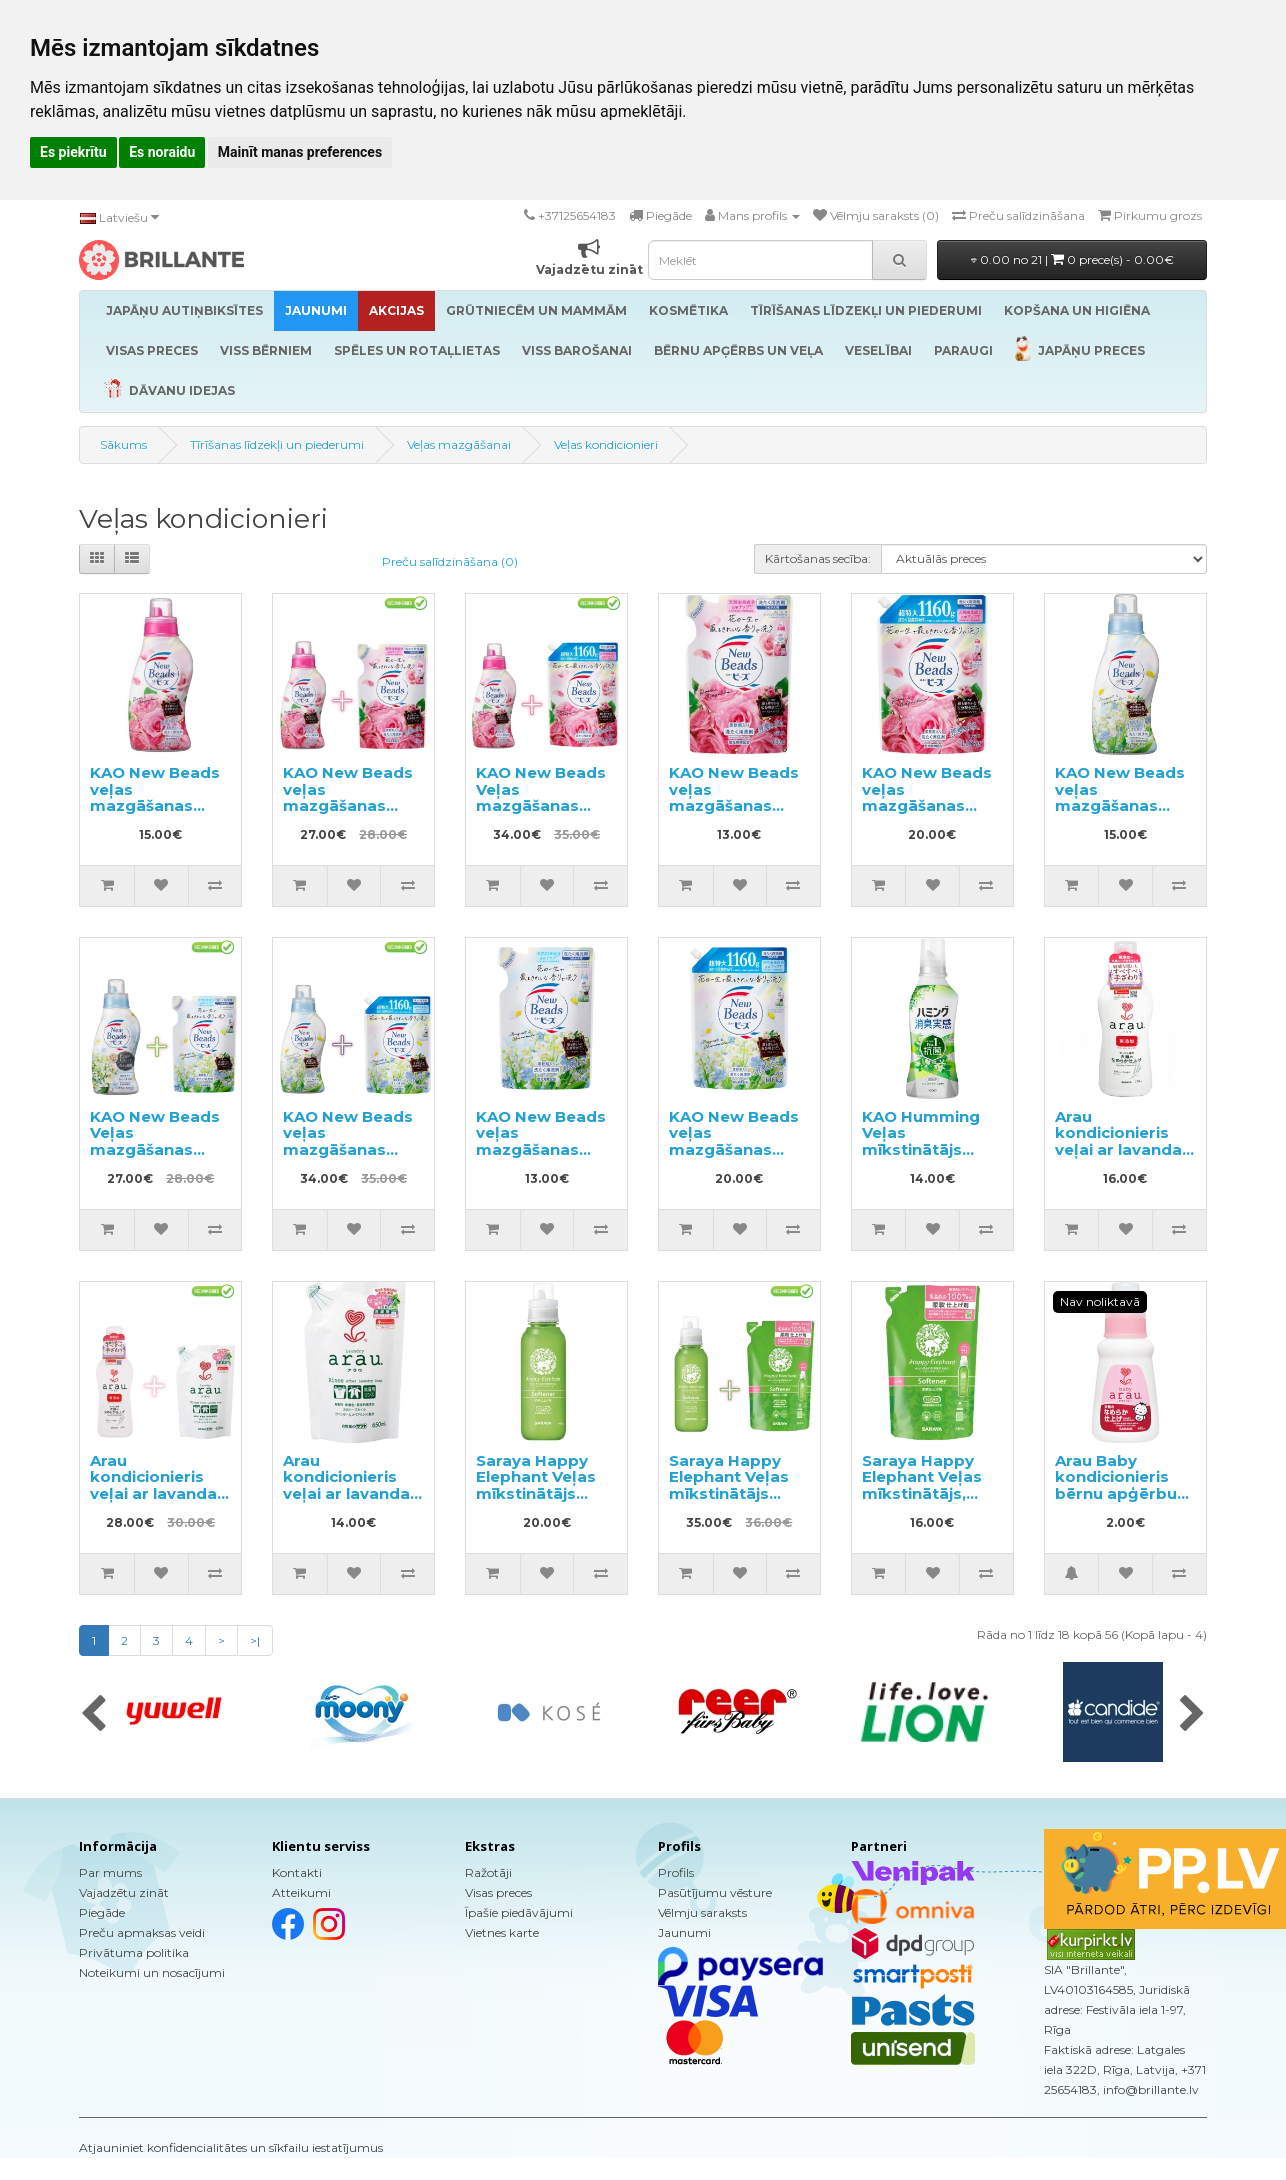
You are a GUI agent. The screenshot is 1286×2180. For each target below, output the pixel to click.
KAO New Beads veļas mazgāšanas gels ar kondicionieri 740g (155, 814)
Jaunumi (684, 1932)
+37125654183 (577, 215)
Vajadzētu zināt (124, 1892)
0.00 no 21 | (1072, 259)
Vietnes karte (502, 1932)
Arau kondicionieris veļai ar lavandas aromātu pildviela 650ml (351, 1493)
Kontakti (297, 1872)
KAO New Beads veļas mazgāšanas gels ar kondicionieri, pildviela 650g (541, 1158)
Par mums (110, 1872)
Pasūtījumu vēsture (715, 1892)
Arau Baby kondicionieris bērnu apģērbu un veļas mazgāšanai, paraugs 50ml (1116, 1502)
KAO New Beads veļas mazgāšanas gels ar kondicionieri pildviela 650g (734, 814)
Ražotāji (488, 1872)
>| (255, 1640)
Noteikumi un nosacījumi (152, 1972)
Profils (676, 1872)
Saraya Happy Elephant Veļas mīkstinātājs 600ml (536, 1485)
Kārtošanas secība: (818, 558)
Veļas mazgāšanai (459, 444)
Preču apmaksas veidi (142, 1932)
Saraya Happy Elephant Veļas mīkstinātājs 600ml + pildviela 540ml (737, 1493)
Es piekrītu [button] (73, 152)
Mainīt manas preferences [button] (300, 152)
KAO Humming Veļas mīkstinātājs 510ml (921, 1141)
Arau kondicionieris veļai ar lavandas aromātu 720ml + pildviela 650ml (159, 1493)
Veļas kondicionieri (606, 444)
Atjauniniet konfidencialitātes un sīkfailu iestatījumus (231, 2147)
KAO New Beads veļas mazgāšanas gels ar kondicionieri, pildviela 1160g (734, 1158)
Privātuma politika (134, 1952)
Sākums (123, 444)
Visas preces (498, 1892)
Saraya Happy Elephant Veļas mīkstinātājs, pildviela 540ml (923, 1485)
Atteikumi (301, 1892)
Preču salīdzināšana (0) (450, 561)
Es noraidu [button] (162, 152)
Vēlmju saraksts (702, 1912)
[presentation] (93, 1715)
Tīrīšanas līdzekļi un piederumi (277, 444)
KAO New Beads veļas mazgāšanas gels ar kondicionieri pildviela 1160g (927, 814)
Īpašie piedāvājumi (519, 1912)
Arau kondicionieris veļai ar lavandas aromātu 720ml (1123, 1141)
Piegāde (102, 1912)
